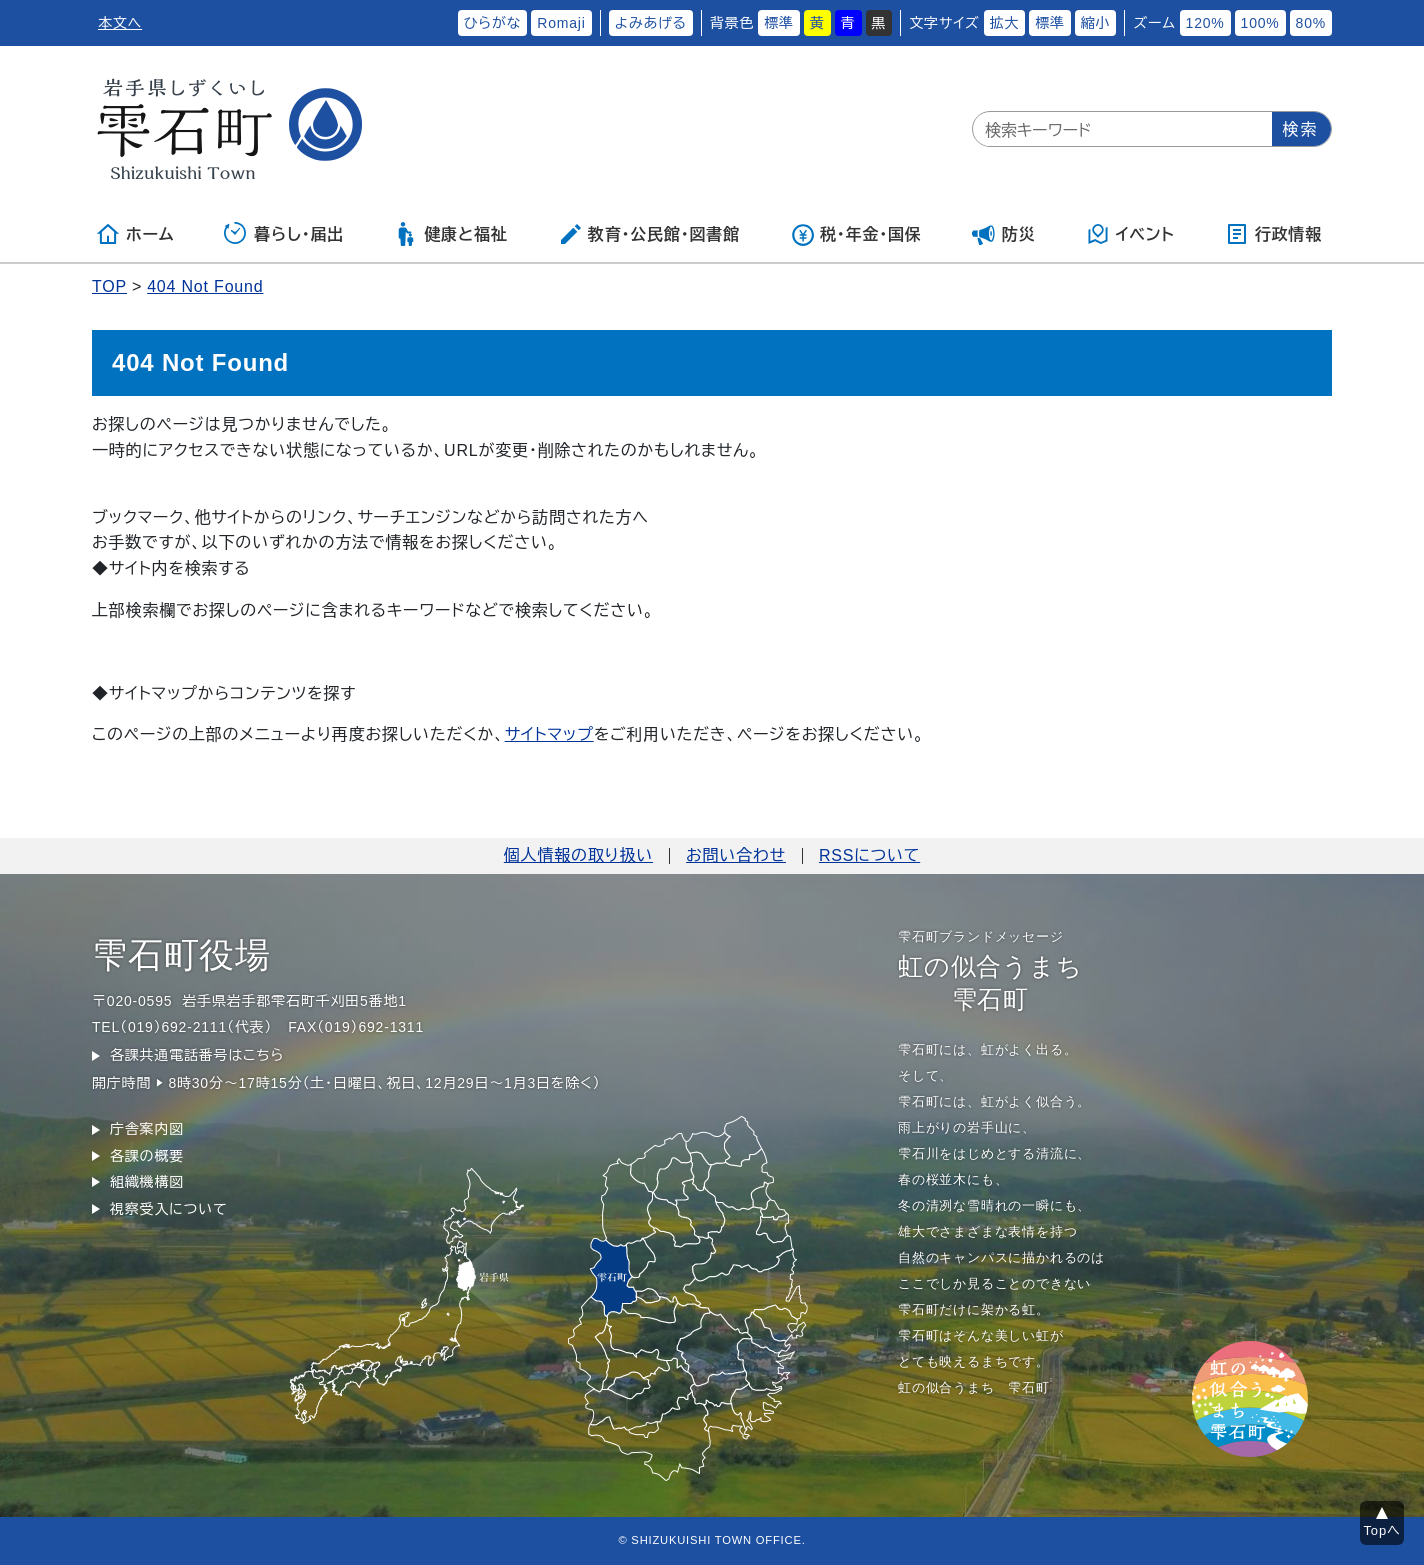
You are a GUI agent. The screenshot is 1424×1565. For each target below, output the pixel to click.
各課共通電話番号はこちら (197, 1055)
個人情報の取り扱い (578, 855)
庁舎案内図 (147, 1129)
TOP (109, 286)
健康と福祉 (450, 234)
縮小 (1096, 23)
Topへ (1382, 1530)
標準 (779, 23)
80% (1311, 23)
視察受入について (168, 1209)
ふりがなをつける (390, 23)
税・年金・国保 (856, 234)
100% (1260, 23)
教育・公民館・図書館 (649, 234)
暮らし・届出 (284, 234)
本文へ (120, 23)
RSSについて (869, 855)
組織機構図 (147, 1182)
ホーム (135, 234)
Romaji (561, 23)
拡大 (1005, 23)
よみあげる (651, 23)
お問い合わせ (736, 855)
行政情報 (1273, 234)
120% (1205, 23)
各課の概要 (147, 1156)
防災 (1004, 234)
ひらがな (493, 23)
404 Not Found (205, 286)
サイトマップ (549, 734)
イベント (1130, 234)
